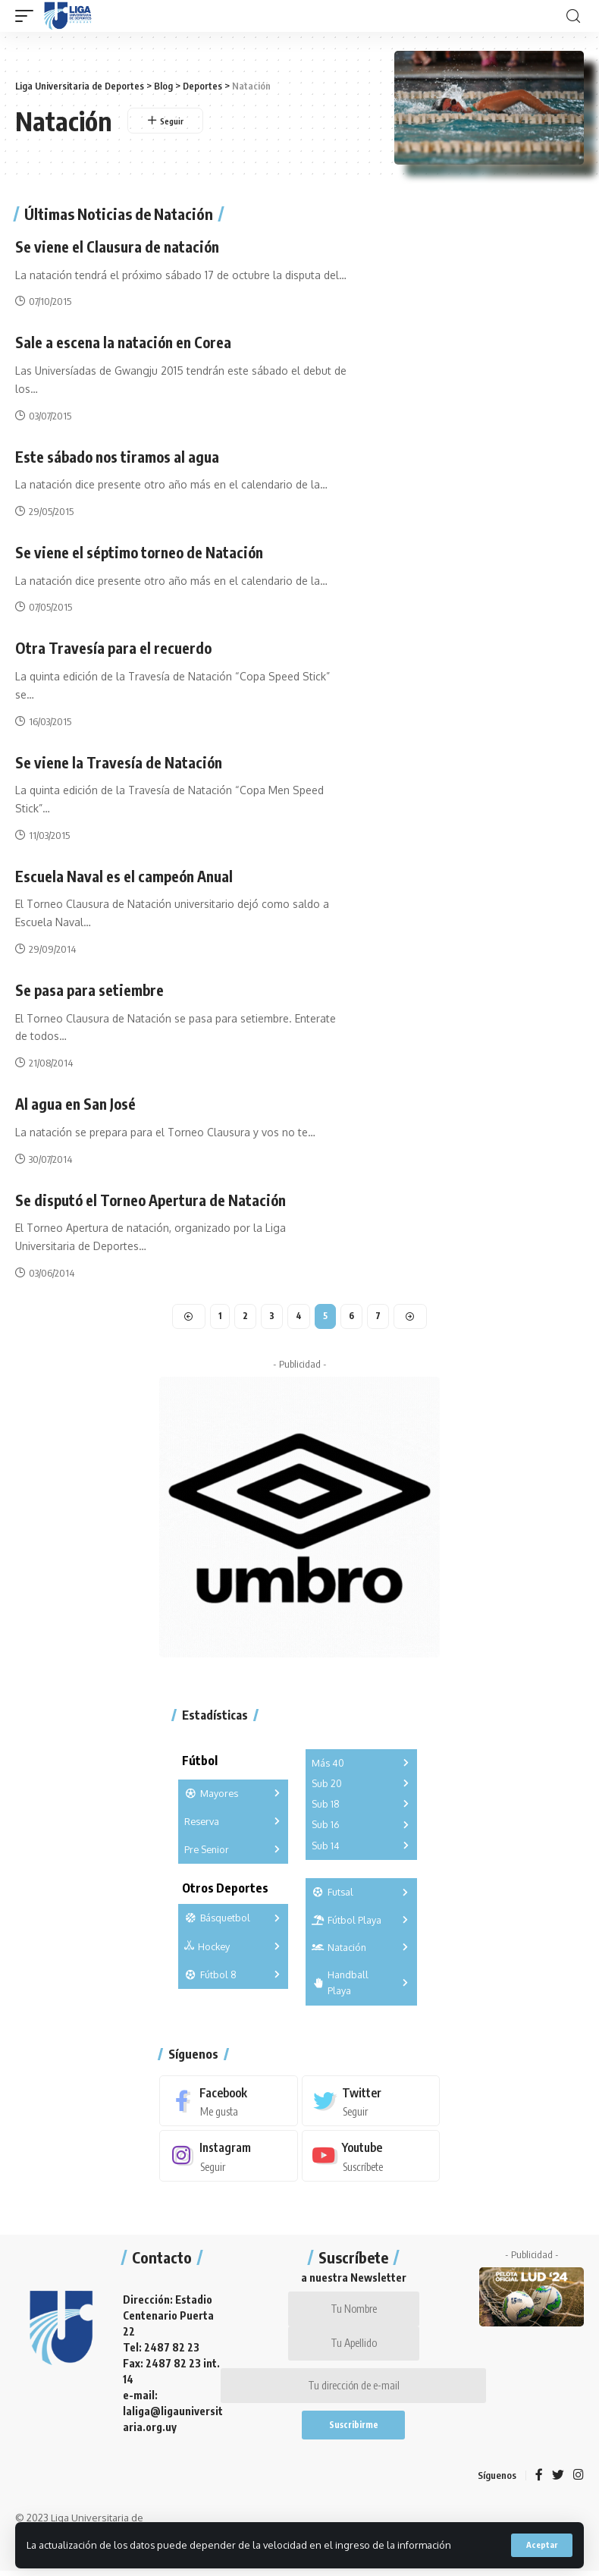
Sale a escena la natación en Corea (125, 341)
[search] (573, 16)
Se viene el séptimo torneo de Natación (142, 550)
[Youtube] (371, 2154)
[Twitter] (371, 2098)
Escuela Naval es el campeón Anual (126, 873)
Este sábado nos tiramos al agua (119, 455)
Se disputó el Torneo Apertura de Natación (154, 1195)
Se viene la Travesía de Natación (119, 759)
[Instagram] (228, 2154)
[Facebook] (228, 2098)
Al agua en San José (77, 1100)
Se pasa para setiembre (90, 986)
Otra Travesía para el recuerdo (114, 645)
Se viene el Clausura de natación (119, 246)
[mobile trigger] (28, 16)
